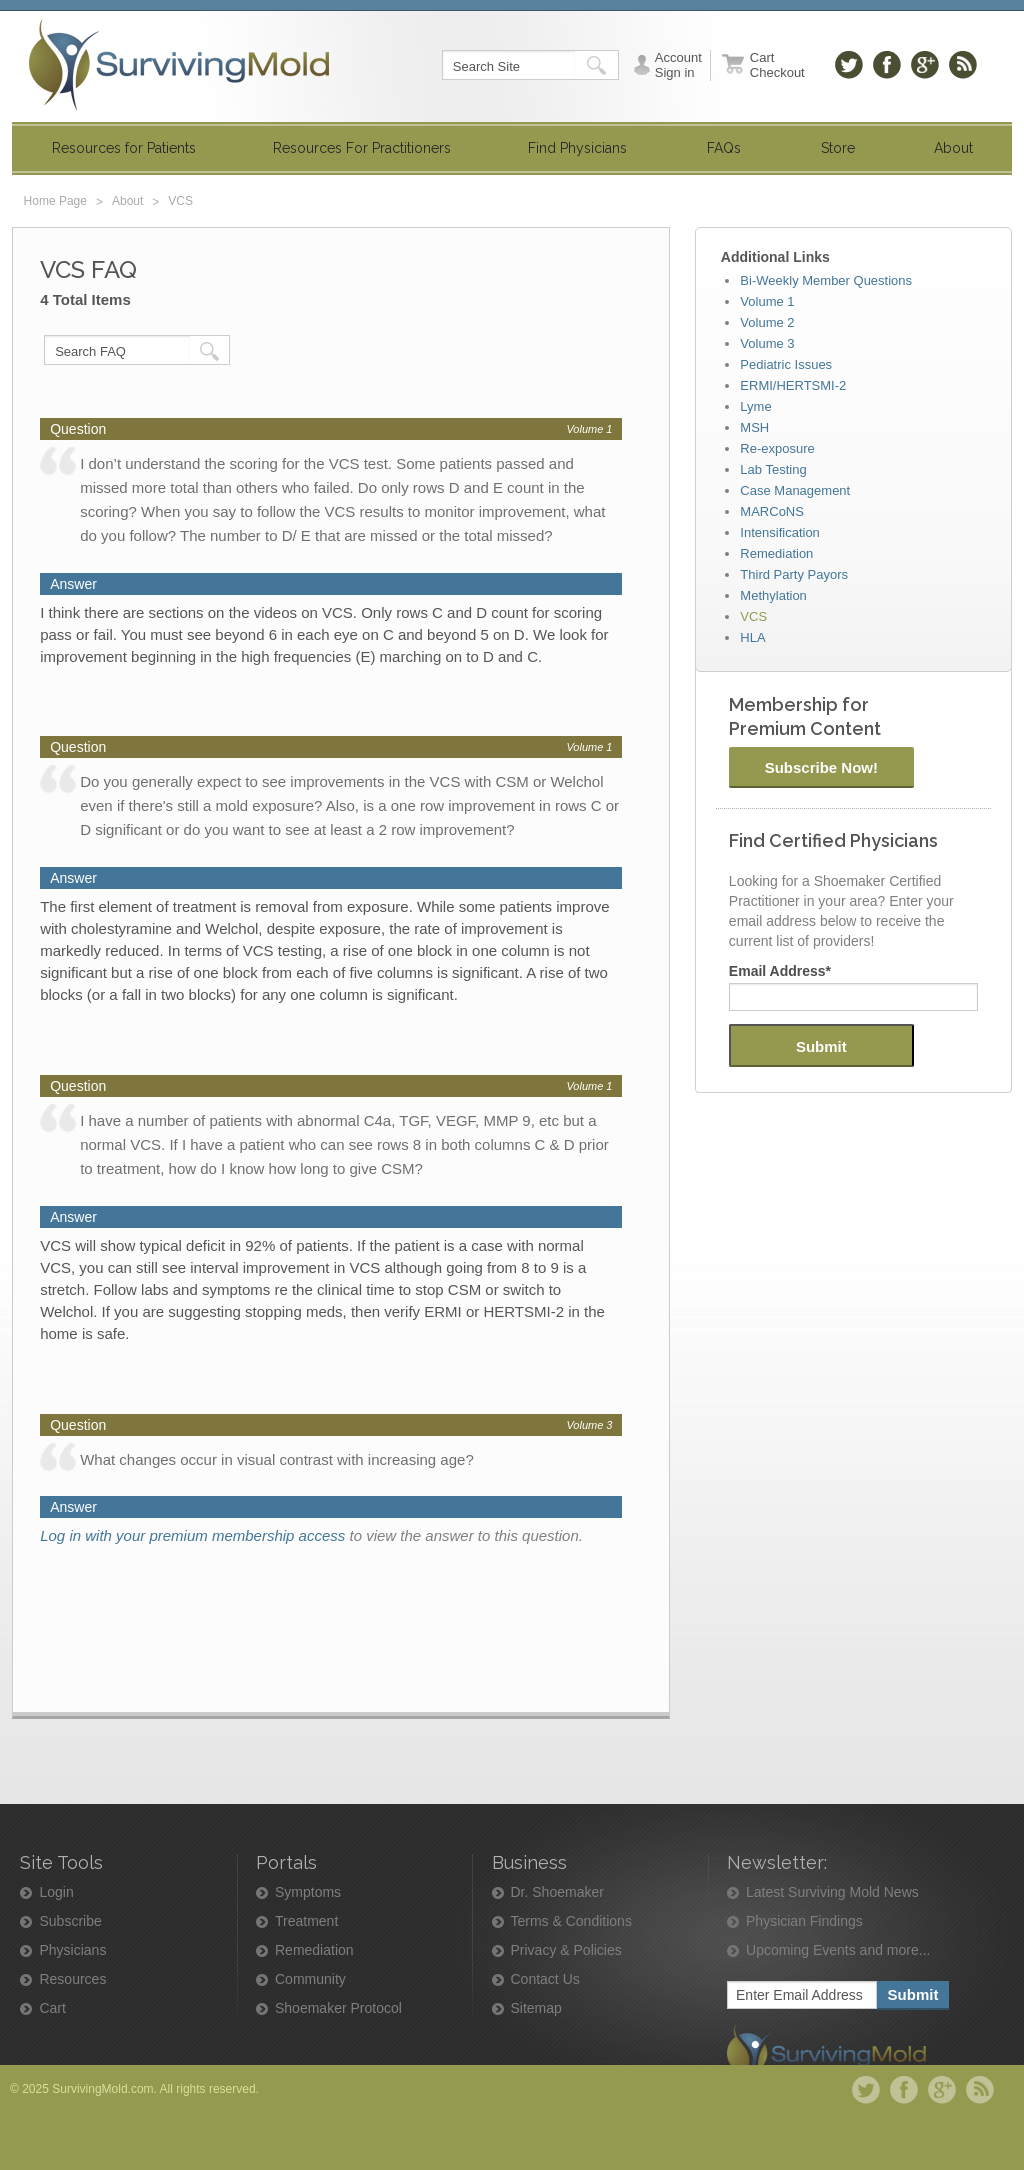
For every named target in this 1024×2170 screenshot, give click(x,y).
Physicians (72, 1950)
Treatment (306, 1921)
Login (56, 1892)
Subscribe (70, 1921)
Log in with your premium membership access (192, 1535)
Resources (72, 1979)
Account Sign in (678, 65)
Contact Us (545, 1979)
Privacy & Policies (566, 1950)
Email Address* (780, 971)
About (127, 201)
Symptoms (308, 1892)
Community (310, 1979)
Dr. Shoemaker (557, 1892)
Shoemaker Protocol (338, 2008)
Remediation (314, 1950)
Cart (52, 2008)
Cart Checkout (777, 65)
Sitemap (536, 2008)
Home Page (55, 201)
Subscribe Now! (821, 767)
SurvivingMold (179, 65)
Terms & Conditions (571, 1921)
